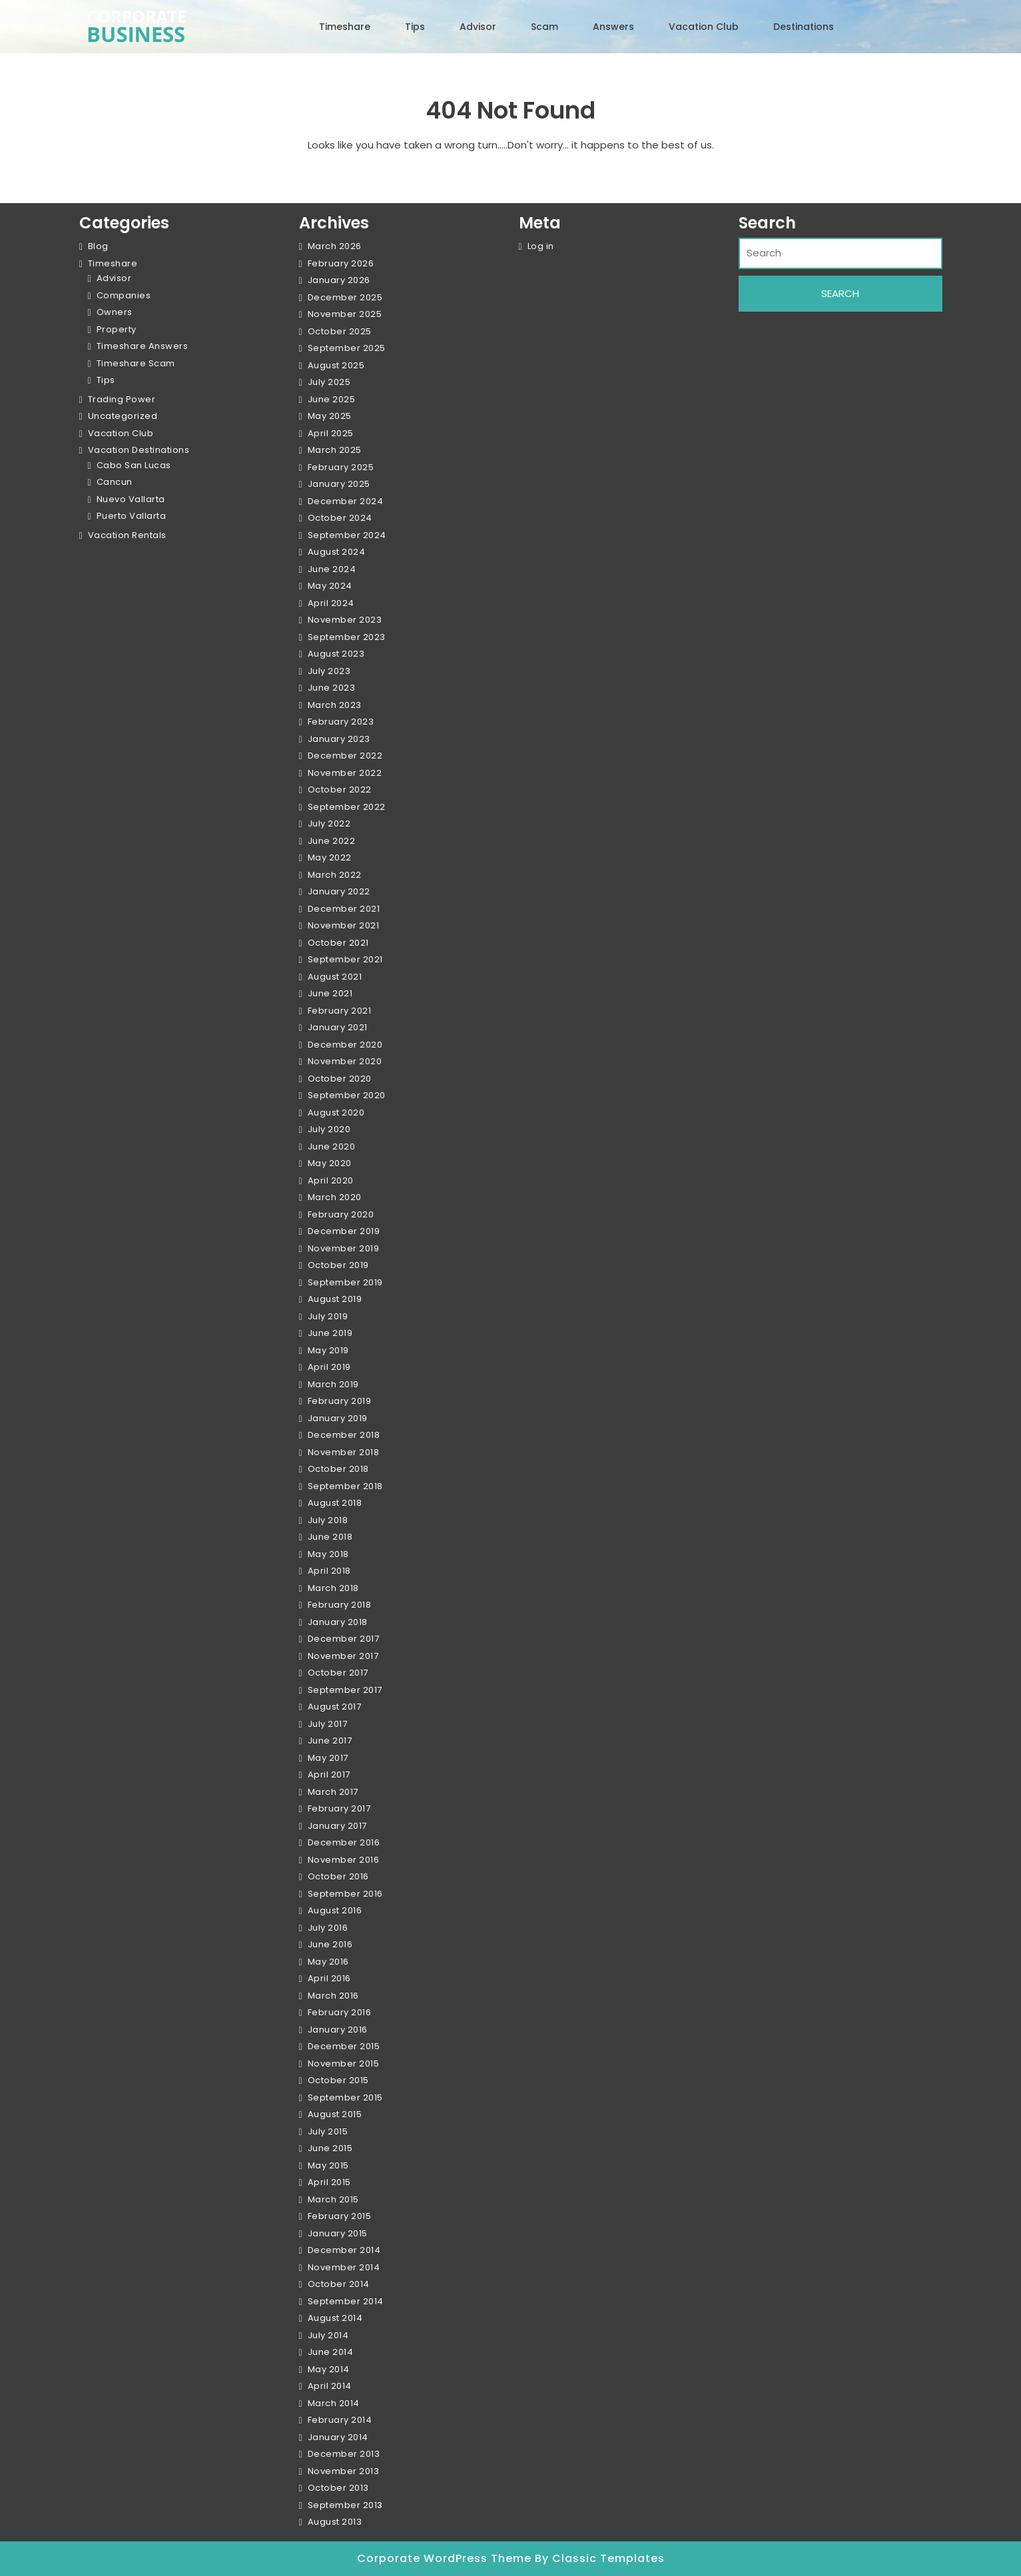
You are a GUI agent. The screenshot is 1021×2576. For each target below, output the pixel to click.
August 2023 (336, 653)
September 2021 (345, 959)
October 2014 (339, 2284)
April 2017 (329, 1774)
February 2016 (340, 2012)
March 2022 (335, 874)
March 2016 (333, 1995)
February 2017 (339, 1808)
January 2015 (338, 2233)
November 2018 (344, 1452)
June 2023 (332, 687)
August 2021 (335, 976)
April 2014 (330, 2386)
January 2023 (339, 739)
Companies (124, 295)
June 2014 (331, 2352)
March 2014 (334, 2403)
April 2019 (329, 1367)
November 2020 (345, 1061)
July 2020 (329, 1129)
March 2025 (335, 450)
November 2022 (345, 773)
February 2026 (341, 263)
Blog (98, 246)
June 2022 (332, 840)
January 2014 (338, 2437)
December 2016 (344, 1842)
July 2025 (329, 382)
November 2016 (344, 1859)
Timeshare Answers (142, 346)
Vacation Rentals (127, 535)
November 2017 (343, 1656)
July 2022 (329, 823)
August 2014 (335, 2318)
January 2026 (339, 280)
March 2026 (335, 246)
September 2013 (345, 2505)
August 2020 (336, 1112)
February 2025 (341, 467)
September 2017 (345, 1690)
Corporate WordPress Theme (446, 2558)
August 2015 (335, 2114)
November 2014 (344, 2267)
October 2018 (338, 1468)
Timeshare (344, 26)
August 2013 (335, 2521)
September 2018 (345, 1486)
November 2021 (344, 925)
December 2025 (345, 297)
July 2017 (328, 1724)
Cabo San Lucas (134, 465)
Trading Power (122, 399)
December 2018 (344, 1435)
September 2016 (345, 1893)
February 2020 (341, 1214)
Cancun (115, 482)
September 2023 (347, 637)
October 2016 (338, 1876)
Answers (613, 26)
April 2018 (329, 1570)
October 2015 (338, 2080)
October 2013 (338, 2487)
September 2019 (345, 1282)
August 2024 (337, 551)
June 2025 (332, 399)
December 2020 (345, 1044)
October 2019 (338, 1265)
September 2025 (347, 348)
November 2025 (345, 314)
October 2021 (338, 942)
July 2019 (328, 1316)
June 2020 (332, 1146)
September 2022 (347, 807)
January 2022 (339, 891)
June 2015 (330, 2148)
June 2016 (330, 1944)
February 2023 (341, 721)
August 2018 (335, 1502)
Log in (540, 246)
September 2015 (345, 2097)
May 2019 (328, 1350)
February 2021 (340, 1010)
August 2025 (336, 365)
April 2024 (331, 603)
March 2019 (333, 1384)
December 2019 (344, 1231)
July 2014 (328, 2335)
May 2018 (328, 1554)
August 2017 (335, 1706)
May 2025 (330, 416)
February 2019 (340, 1401)
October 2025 (340, 331)
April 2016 (329, 1978)
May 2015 (328, 2165)
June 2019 (330, 1333)
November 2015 (344, 2063)
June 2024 (332, 569)
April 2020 (331, 1180)
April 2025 (331, 433)
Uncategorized (123, 416)
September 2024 (347, 535)
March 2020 (335, 1197)
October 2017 (338, 1672)
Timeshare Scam (136, 363)
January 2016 (338, 2029)
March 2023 (335, 705)
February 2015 (340, 2216)
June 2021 (330, 993)
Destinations (803, 26)
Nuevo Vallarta (131, 499)
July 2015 (328, 2131)
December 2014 (344, 2250)
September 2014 (346, 2301)
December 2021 (344, 908)
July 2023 (329, 671)
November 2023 (345, 619)
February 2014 (340, 2420)
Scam (544, 26)
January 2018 (338, 1622)
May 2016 (328, 1961)
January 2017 (337, 1825)
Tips (415, 26)
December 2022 (345, 755)
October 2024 (340, 517)
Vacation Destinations (139, 450)
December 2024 (346, 501)
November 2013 (344, 2471)
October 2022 (340, 789)
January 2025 (339, 484)
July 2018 (328, 1520)
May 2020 (330, 1163)
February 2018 (340, 1604)
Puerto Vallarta (132, 515)
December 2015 (344, 2046)
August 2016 (335, 1910)
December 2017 (344, 1638)
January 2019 (338, 1418)
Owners (115, 312)
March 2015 (333, 2199)
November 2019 (344, 1248)
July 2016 (328, 1927)
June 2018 (330, 1536)
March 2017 (333, 1791)
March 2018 (333, 1588)
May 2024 (330, 585)
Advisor (478, 26)
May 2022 (330, 857)
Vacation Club (704, 26)
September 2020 (347, 1095)
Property (117, 329)
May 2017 (328, 1758)
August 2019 (335, 1299)
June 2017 (330, 1740)
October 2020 (340, 1078)
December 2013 (344, 2453)
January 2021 (338, 1027)
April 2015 (329, 2182)
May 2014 (329, 2369)
